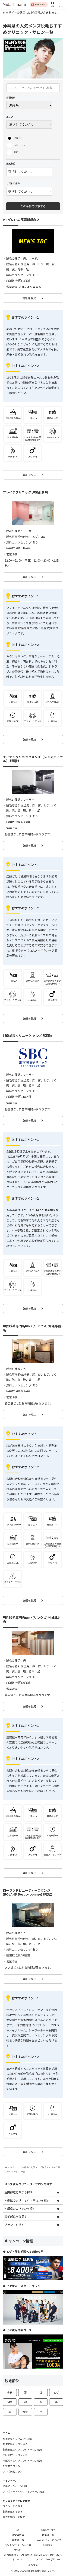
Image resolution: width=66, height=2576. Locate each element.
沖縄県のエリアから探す (19, 2208)
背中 (25, 2412)
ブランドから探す (13, 2506)
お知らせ (33, 2564)
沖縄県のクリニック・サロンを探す (26, 2200)
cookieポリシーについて (48, 2540)
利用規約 (48, 2545)
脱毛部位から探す (15, 2216)
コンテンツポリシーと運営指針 (18, 2547)
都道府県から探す (13, 2511)
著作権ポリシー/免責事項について (18, 2557)
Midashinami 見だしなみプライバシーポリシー (48, 2557)
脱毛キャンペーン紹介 (15, 2486)
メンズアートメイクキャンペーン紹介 (23, 2491)
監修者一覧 (18, 2540)
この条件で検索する (33, 206)
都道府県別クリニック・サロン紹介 (22, 2449)
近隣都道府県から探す (18, 2192)
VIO (10, 2402)
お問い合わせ (48, 2530)
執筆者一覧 (48, 2535)
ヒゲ (56, 2392)
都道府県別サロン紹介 (15, 2444)
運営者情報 (18, 2535)
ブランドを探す (14, 2224)
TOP (17, 2530)
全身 (9, 2392)
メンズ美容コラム (12, 2471)
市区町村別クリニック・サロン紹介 (22, 2460)
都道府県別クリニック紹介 (17, 2438)
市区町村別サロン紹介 (15, 2455)
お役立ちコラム (11, 2466)
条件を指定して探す (14, 2517)
